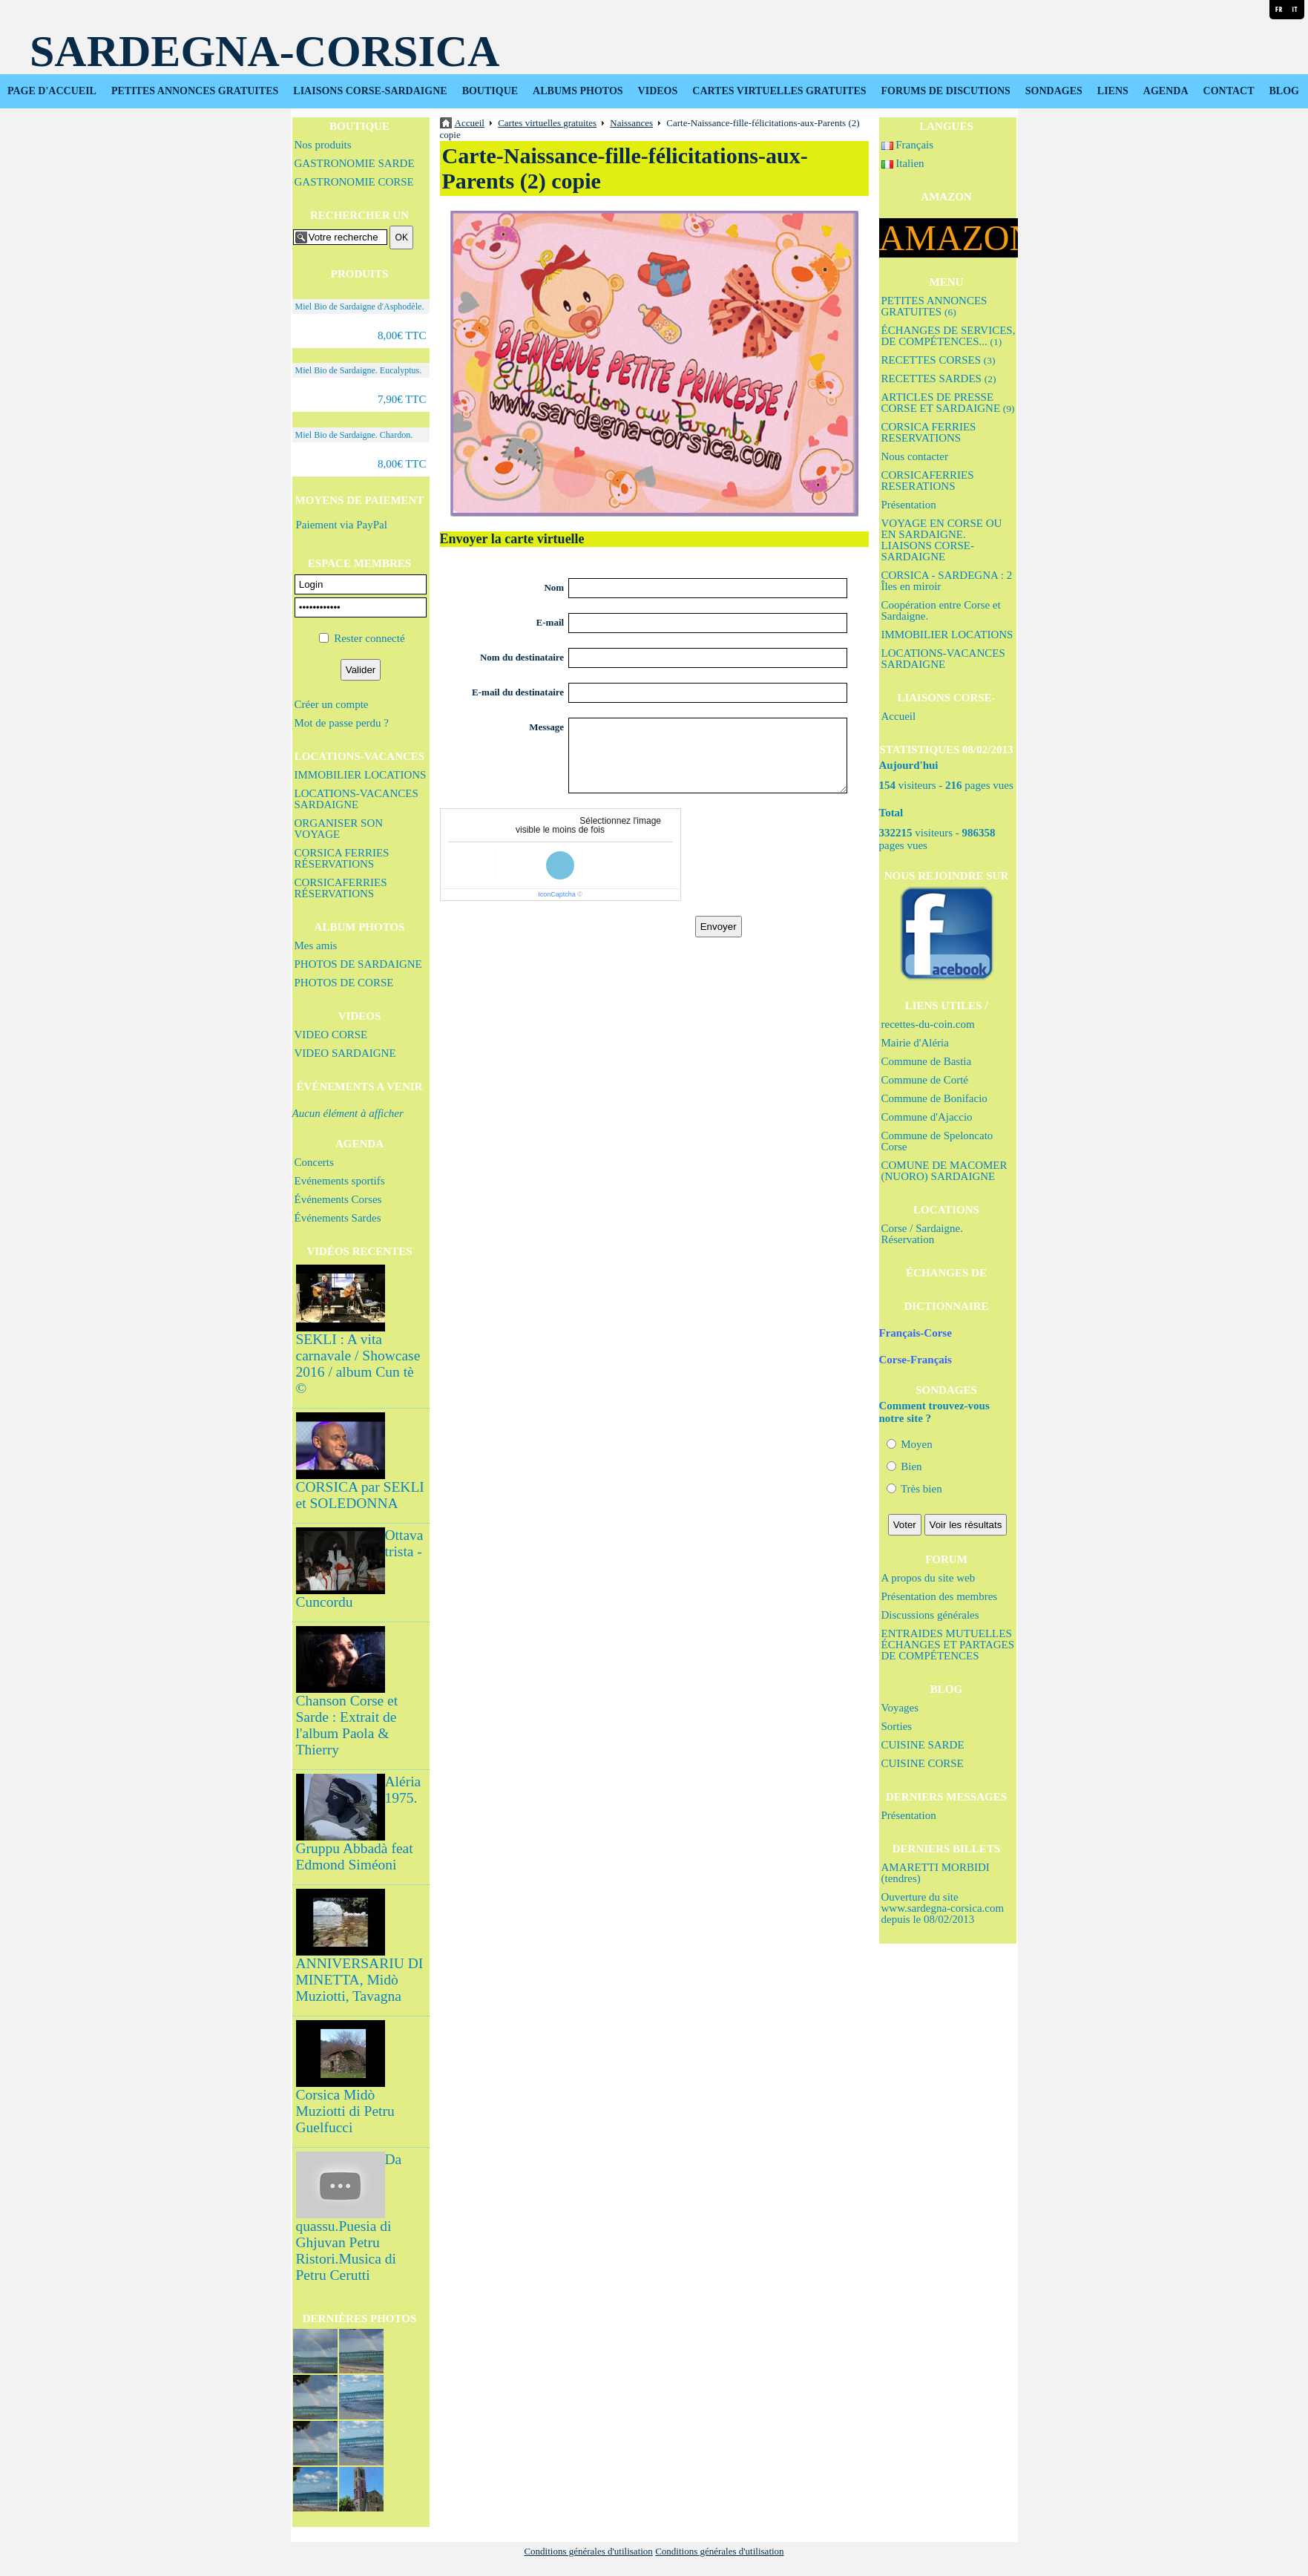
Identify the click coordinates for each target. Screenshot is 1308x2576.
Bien (904, 1466)
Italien (902, 163)
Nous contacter (914, 456)
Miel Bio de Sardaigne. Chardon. (354, 434)
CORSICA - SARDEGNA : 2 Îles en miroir (947, 580)
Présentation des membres (939, 1596)
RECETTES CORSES (938, 360)
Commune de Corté (924, 1080)
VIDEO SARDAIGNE (345, 1053)
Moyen (910, 1444)
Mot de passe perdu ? (342, 723)
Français (907, 145)
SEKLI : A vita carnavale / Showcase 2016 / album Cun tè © (358, 1363)
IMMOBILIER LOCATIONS (361, 775)
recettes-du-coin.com (928, 1024)
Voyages (900, 1708)
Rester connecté (369, 638)
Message (546, 727)
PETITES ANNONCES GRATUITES (194, 90)
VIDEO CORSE (331, 1034)
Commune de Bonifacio (934, 1098)
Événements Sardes (338, 1218)
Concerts (314, 1162)
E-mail (550, 622)
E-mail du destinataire (518, 692)
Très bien (914, 1489)
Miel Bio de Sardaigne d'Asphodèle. (359, 306)
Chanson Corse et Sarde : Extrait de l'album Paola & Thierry (347, 1725)
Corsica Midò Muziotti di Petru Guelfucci (345, 2111)
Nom (554, 587)
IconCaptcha (557, 894)
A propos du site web (928, 1578)
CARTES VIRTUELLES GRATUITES (779, 90)
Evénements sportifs (340, 1181)
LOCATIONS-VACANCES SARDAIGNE (356, 798)
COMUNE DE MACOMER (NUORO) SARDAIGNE (944, 1170)
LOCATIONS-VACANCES (359, 756)
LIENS (1112, 90)
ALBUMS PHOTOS (578, 90)
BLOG (1283, 90)
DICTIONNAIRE (946, 1306)
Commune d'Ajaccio (927, 1117)
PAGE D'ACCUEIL (51, 90)
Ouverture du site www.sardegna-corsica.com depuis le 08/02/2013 (943, 1908)
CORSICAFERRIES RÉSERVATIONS (341, 887)
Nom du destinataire (522, 657)
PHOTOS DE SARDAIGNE (358, 964)
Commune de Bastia (926, 1061)
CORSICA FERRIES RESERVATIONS (928, 432)
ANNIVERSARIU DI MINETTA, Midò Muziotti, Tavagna (360, 1980)
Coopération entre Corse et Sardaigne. (941, 610)
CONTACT (1229, 90)
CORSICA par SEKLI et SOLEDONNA (360, 1495)
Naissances (631, 122)
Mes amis (316, 945)
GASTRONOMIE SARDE (355, 163)
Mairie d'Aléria (915, 1043)
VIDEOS (658, 90)
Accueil (898, 716)
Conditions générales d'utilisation (588, 2551)
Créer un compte (332, 704)
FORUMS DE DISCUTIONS (945, 90)
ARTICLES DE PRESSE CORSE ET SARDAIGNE (948, 402)
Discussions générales (930, 1615)
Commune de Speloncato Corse (937, 1141)
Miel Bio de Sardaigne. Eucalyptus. (358, 370)
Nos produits (323, 145)
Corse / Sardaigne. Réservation (922, 1233)
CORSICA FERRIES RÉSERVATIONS (342, 858)
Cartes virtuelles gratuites (547, 122)
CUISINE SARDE (922, 1745)
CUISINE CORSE (922, 1763)
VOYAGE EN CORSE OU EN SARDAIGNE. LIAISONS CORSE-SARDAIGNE (941, 540)
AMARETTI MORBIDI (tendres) (935, 1872)
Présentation (908, 505)
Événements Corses (338, 1199)
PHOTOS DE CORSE (344, 983)
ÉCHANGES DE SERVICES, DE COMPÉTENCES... (948, 335)
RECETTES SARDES (938, 378)
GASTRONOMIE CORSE (354, 182)
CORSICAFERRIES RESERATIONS (927, 480)
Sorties (897, 1726)
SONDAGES (1053, 90)
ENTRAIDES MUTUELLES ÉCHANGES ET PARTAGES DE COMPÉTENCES (948, 1645)
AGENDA (1166, 90)
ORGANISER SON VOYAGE (339, 828)
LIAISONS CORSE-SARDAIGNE (370, 90)
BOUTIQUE (490, 90)
